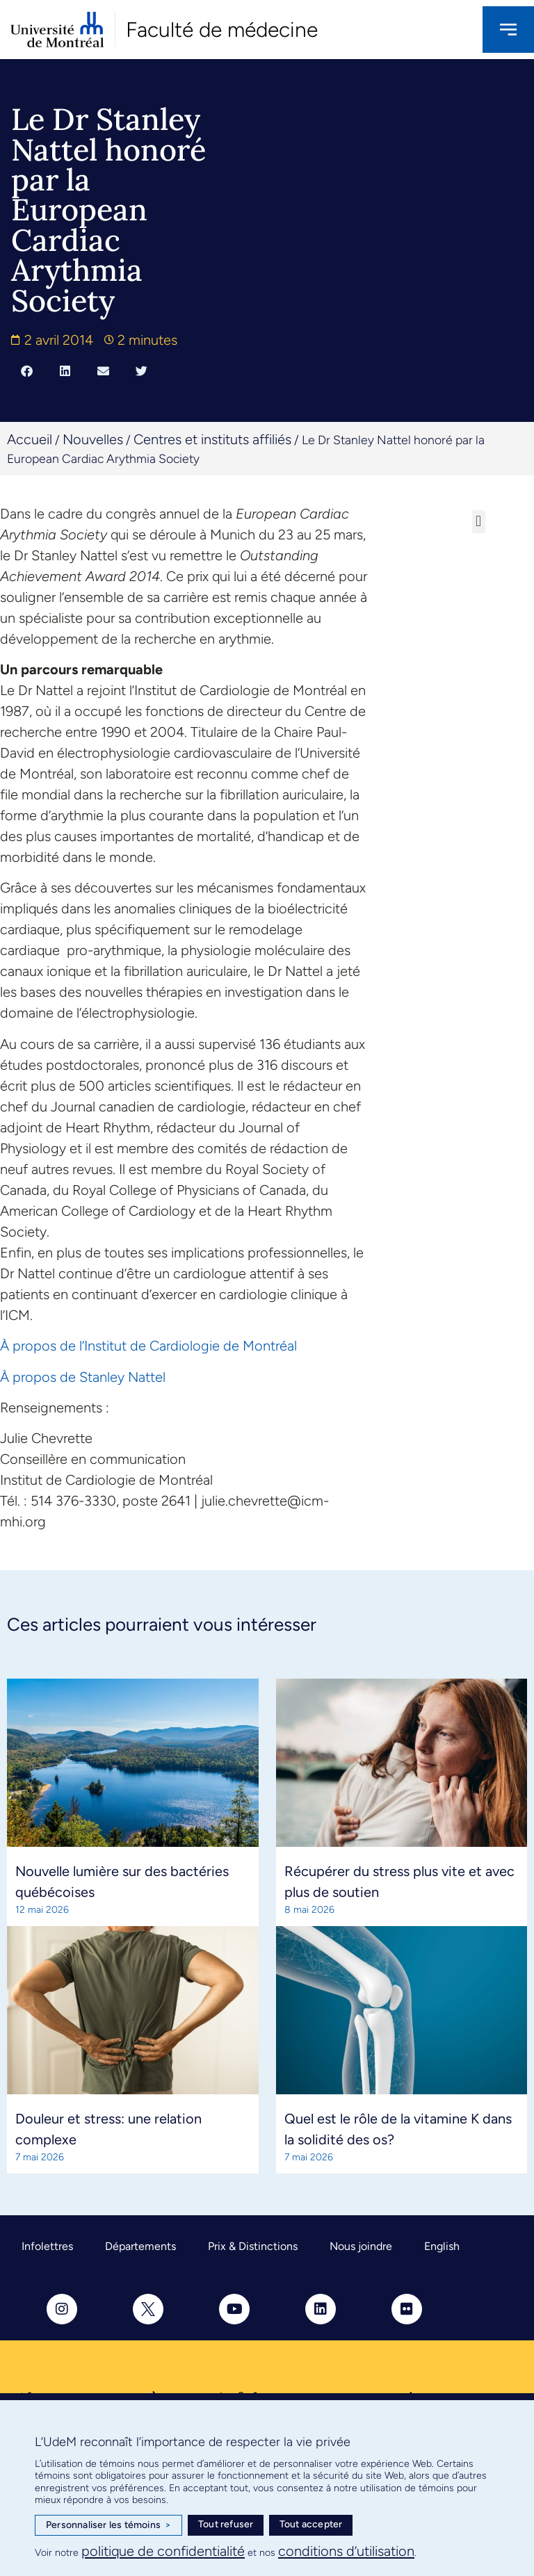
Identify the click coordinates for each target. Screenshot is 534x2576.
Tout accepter (311, 2524)
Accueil (29, 439)
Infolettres (47, 2246)
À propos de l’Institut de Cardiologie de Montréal (150, 1345)
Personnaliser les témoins (108, 2525)
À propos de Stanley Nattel (82, 1377)
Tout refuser (225, 2524)
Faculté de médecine (222, 29)
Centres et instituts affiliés (212, 439)
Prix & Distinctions (253, 2246)
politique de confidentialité (163, 2551)
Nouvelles (93, 439)
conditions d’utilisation (346, 2551)
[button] (26, 370)
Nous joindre (361, 2246)
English (442, 2246)
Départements (140, 2246)
